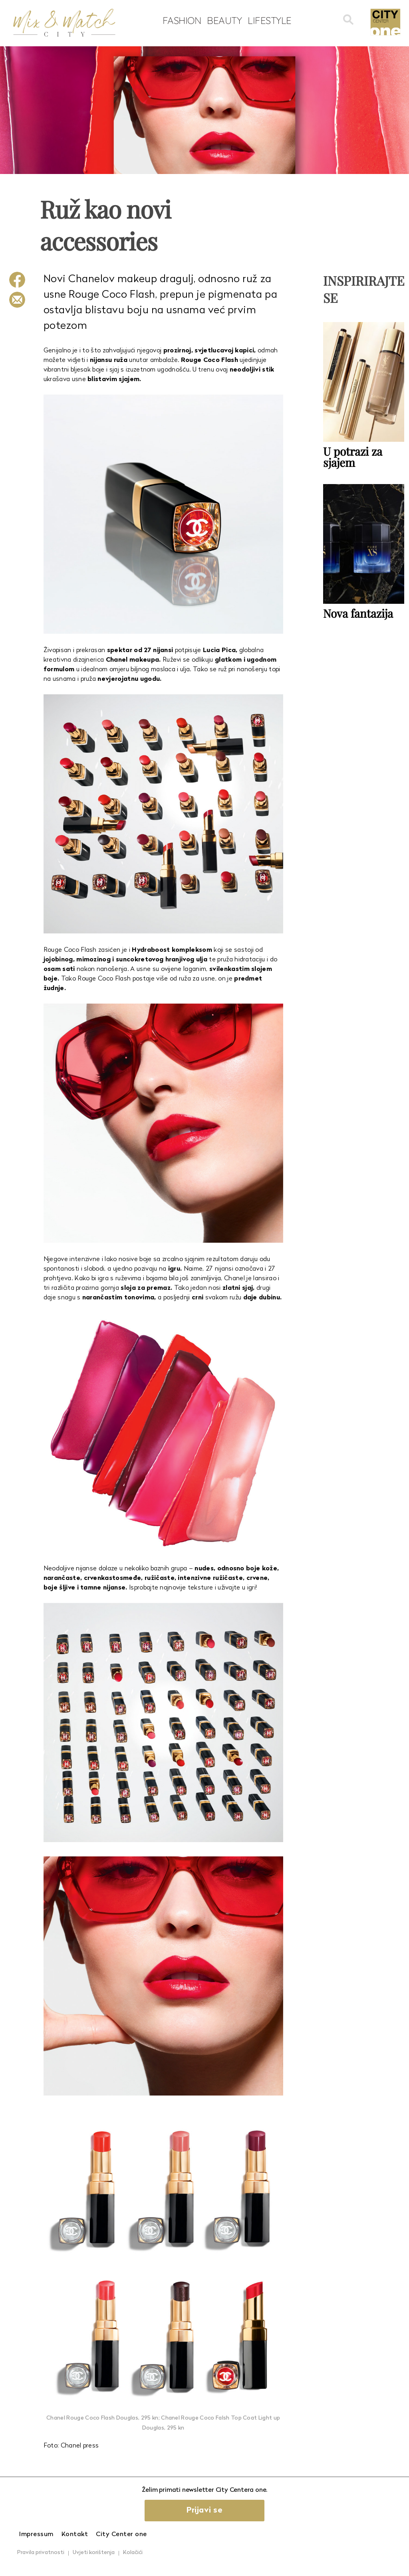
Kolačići (133, 2553)
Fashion (182, 20)
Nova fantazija (358, 613)
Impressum (36, 2534)
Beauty (224, 20)
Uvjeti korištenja (94, 2553)
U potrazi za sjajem (352, 457)
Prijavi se (204, 2511)
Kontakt (75, 2534)
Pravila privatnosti (40, 2553)
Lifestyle (270, 20)
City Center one (121, 2534)
